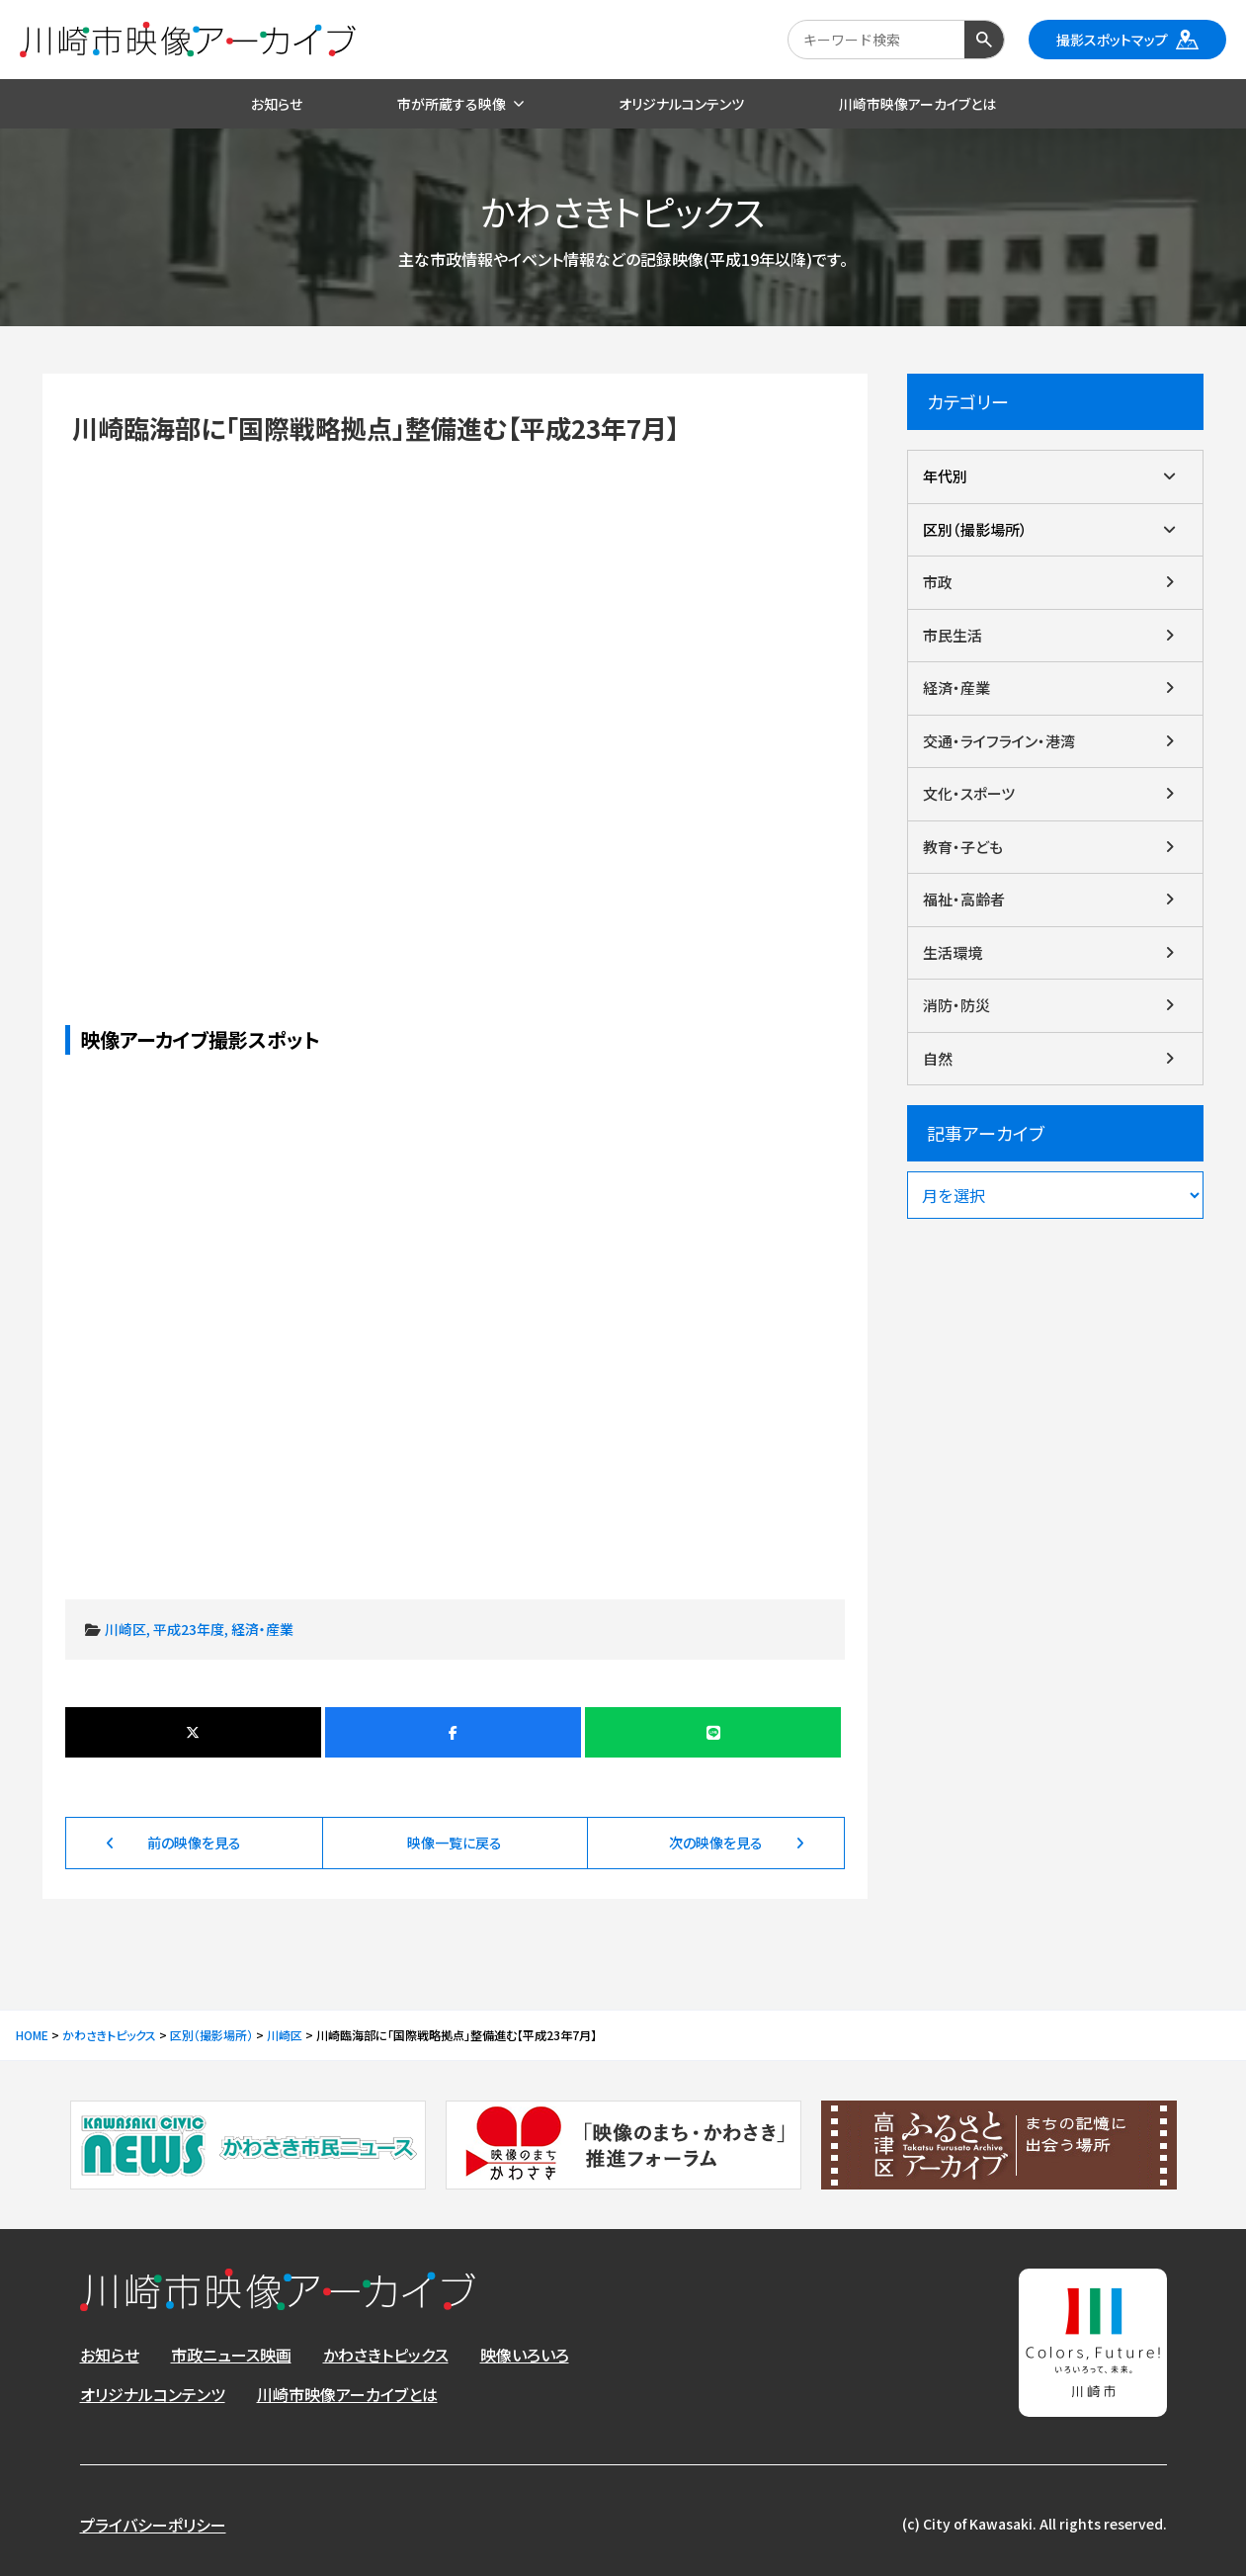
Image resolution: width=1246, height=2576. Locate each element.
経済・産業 (262, 1629)
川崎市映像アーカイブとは (347, 2394)
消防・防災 (956, 1004)
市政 (938, 581)
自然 (938, 1058)
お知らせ (109, 2354)
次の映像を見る (716, 1842)
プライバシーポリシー (153, 2524)
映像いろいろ (524, 2354)
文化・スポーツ (969, 793)
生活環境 (952, 952)
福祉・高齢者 (964, 899)
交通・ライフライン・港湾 (999, 740)
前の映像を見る (194, 1842)
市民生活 (952, 635)
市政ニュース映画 (231, 2354)
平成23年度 (188, 1629)
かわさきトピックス (386, 2354)
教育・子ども (963, 846)
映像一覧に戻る (454, 1842)
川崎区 (125, 1629)
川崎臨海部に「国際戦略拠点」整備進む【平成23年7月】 (455, 700)
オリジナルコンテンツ (152, 2394)
